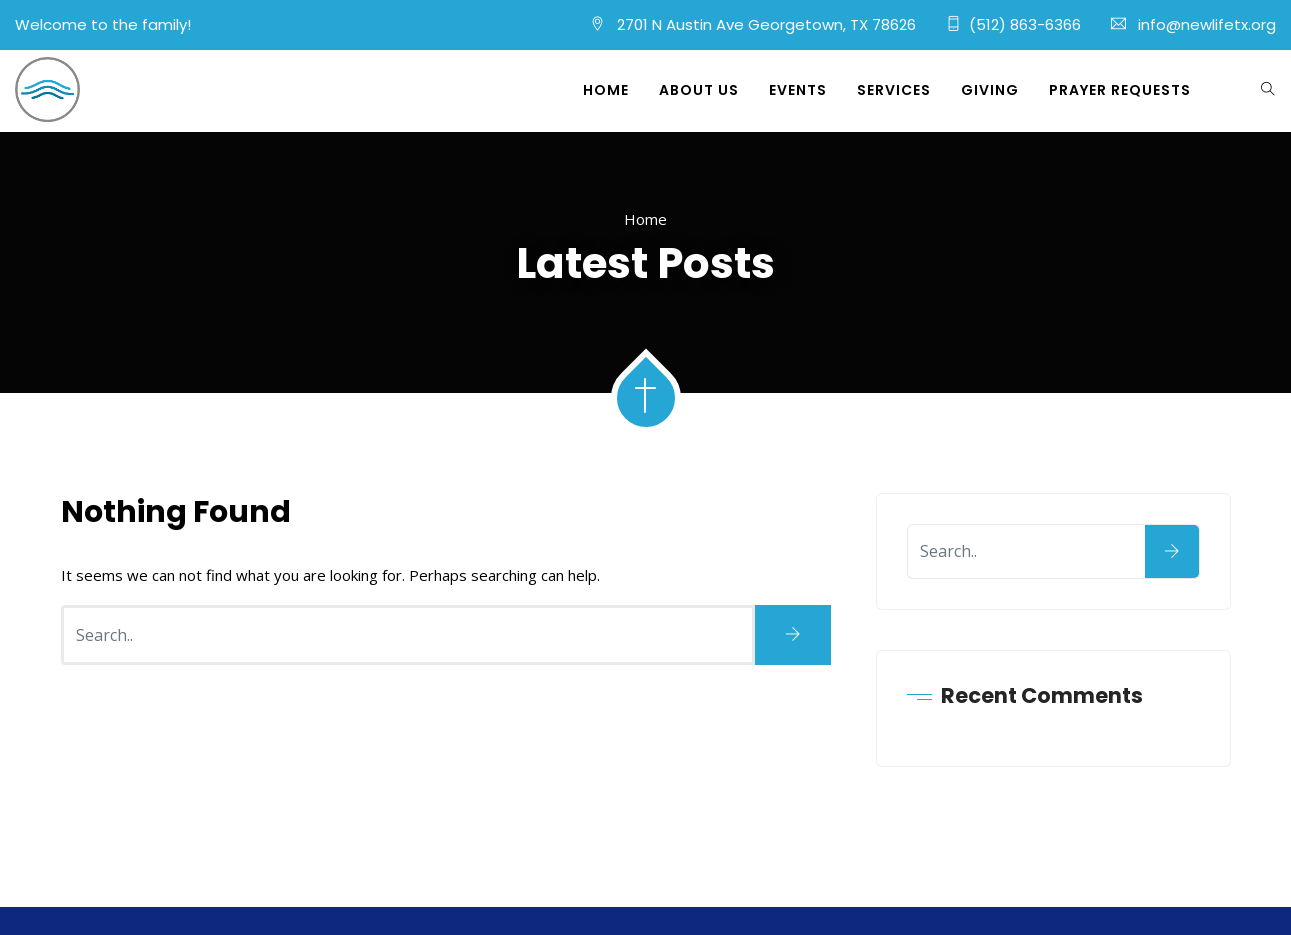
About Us (699, 90)
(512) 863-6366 (1025, 24)
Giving (990, 90)
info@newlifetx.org (1207, 24)
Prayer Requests (1120, 90)
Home (606, 90)
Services (894, 90)
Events (798, 90)
